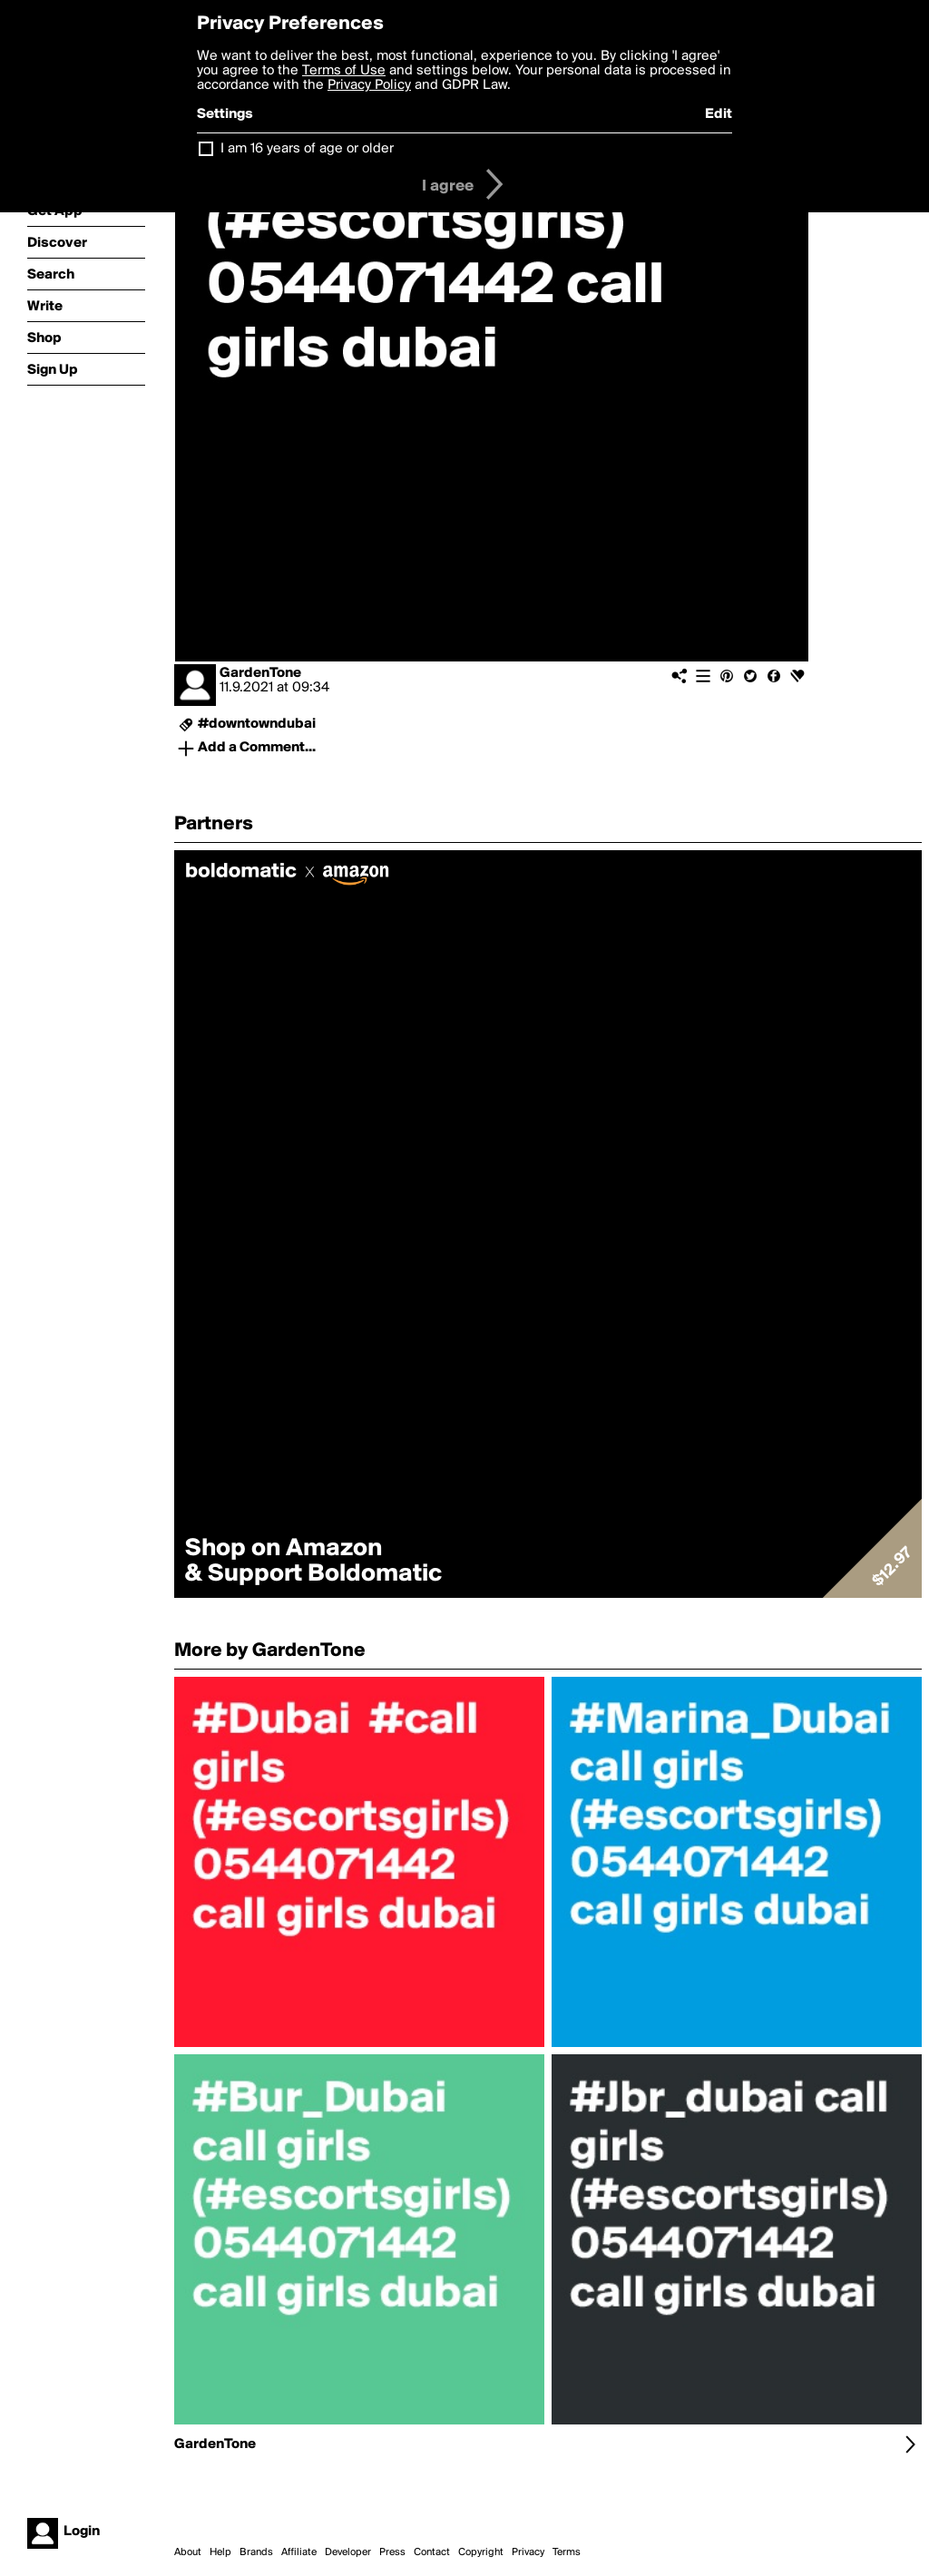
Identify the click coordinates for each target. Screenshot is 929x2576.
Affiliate (299, 2552)
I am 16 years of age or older (307, 149)
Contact (432, 2552)
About (187, 2552)
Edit (718, 114)
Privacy (528, 2552)
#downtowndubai (257, 724)
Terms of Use (344, 71)
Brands (256, 2552)
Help (220, 2552)
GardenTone (260, 673)
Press (392, 2552)
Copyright (481, 2552)
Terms (567, 2552)
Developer (348, 2552)
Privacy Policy (369, 85)
